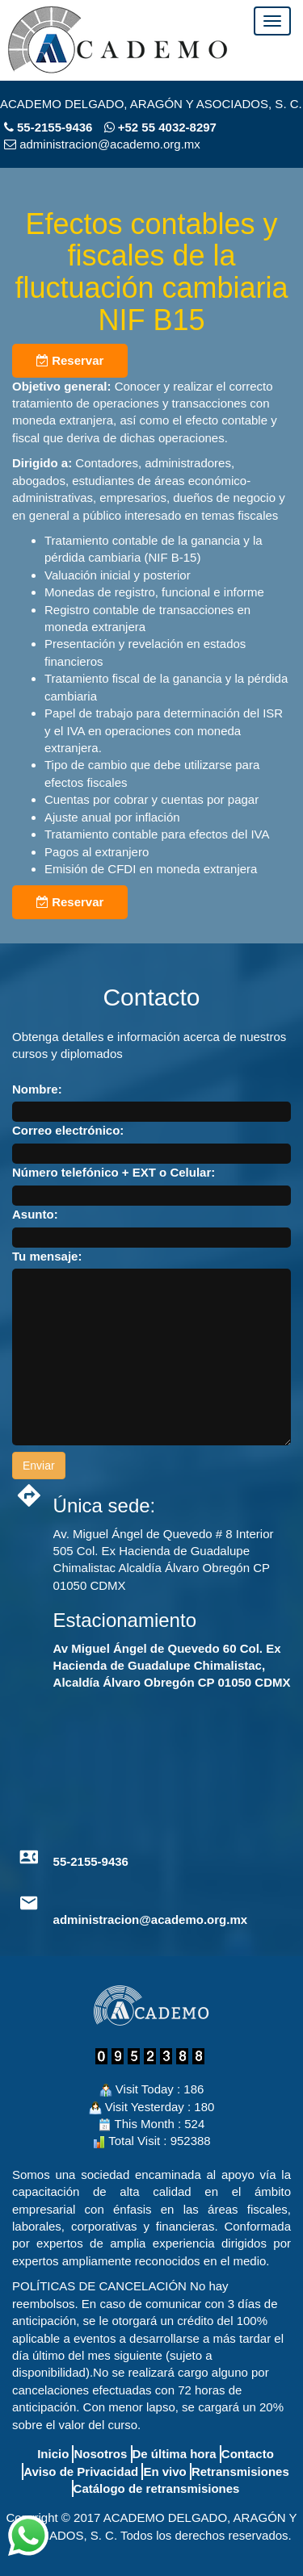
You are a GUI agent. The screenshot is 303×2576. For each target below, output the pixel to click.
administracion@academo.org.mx (150, 1919)
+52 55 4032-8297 (160, 127)
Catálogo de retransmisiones (157, 2488)
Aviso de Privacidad (80, 2471)
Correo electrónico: (68, 1130)
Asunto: (35, 1214)
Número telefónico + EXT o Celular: (113, 1172)
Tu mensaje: (47, 1256)
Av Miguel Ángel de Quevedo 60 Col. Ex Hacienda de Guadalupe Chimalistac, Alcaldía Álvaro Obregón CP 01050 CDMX (172, 1665)
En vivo (164, 2471)
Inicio (53, 2454)
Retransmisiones (240, 2471)
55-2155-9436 (54, 127)
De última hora (175, 2454)
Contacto (247, 2454)
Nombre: (37, 1089)
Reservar (69, 360)
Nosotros (100, 2454)
